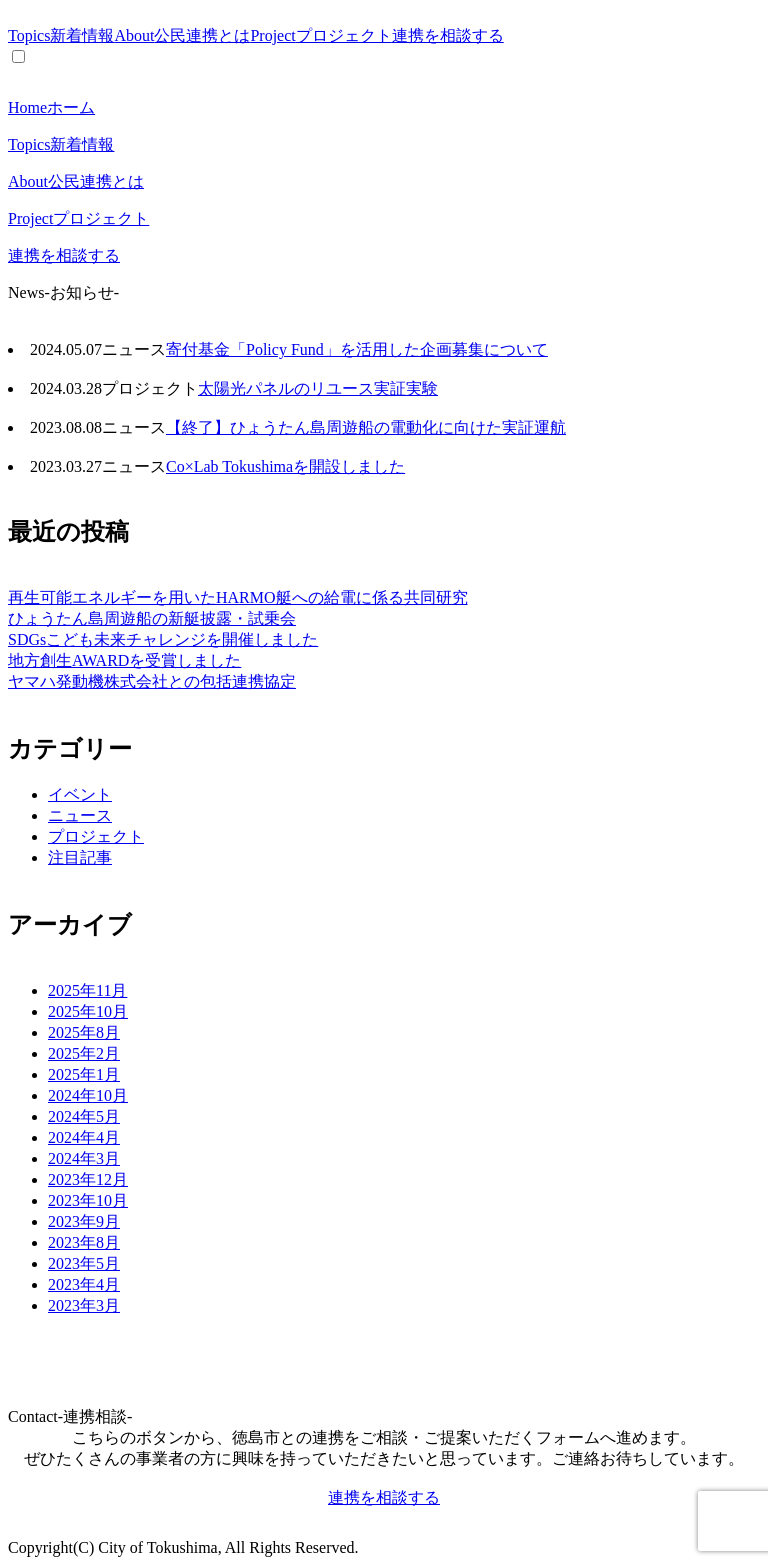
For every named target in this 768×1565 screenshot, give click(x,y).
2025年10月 (88, 1011)
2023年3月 (84, 1305)
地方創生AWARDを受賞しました (124, 660)
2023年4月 (84, 1284)
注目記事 (80, 857)
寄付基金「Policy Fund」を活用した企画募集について (357, 349)
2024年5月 (84, 1116)
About (182, 35)
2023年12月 (88, 1179)
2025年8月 (84, 1032)
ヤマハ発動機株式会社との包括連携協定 (152, 681)
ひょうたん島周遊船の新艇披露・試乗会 (152, 618)
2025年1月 (84, 1074)
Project (320, 35)
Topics (61, 35)
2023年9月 (84, 1221)
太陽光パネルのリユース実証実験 (318, 388)
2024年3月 (84, 1158)
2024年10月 (88, 1095)
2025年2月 (84, 1053)
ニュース (80, 815)
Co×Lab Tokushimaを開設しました (285, 466)
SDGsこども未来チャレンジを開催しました (163, 639)
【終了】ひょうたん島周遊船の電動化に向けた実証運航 (366, 427)
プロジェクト (96, 836)
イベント (80, 794)
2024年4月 (84, 1137)
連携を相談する (448, 35)
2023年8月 (84, 1242)
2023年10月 (88, 1200)
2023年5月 (84, 1263)
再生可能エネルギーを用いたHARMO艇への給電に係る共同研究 (238, 597)
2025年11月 (87, 990)
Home (51, 107)
